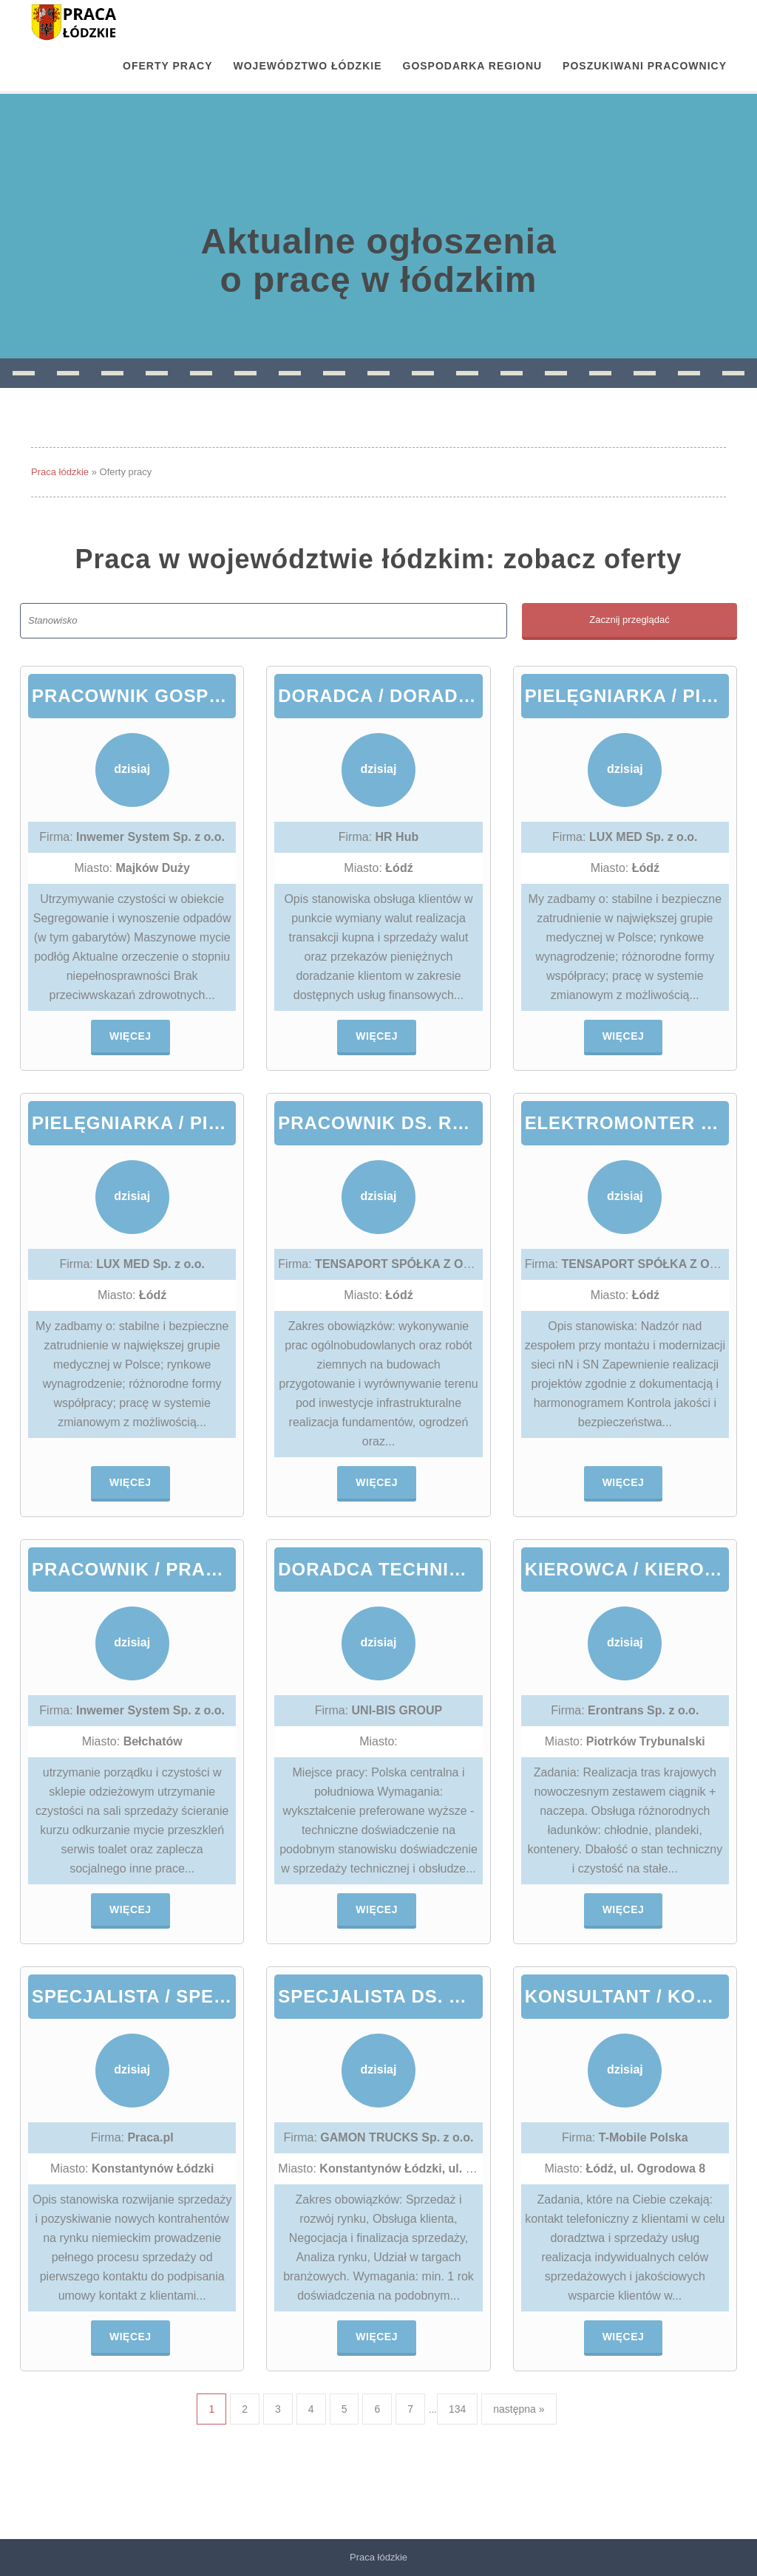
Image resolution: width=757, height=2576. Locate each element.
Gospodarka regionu (473, 66)
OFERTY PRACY (167, 66)
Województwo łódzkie (308, 66)
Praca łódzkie (60, 471)
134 (457, 2409)
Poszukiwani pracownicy (645, 66)
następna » (518, 2409)
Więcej (130, 1036)
